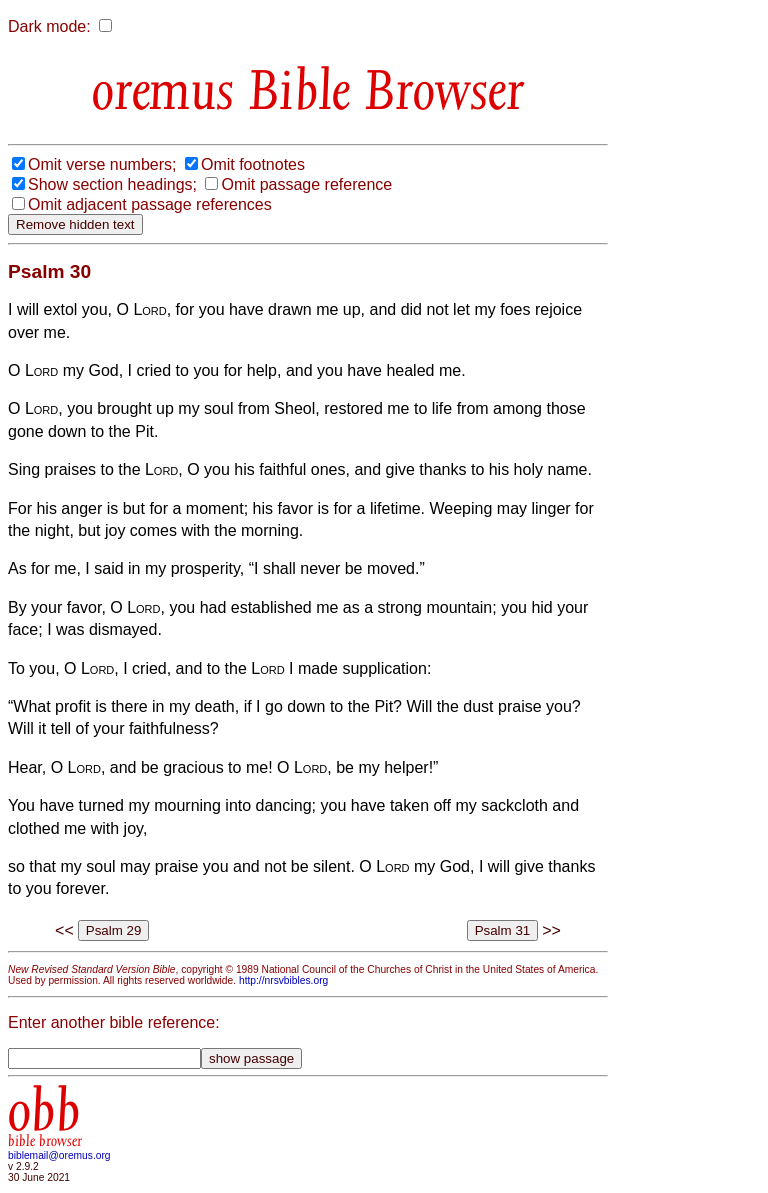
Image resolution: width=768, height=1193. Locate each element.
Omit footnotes (253, 164)
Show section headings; (112, 184)
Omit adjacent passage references (150, 204)
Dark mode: (49, 26)
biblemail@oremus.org (59, 1155)
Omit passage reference (306, 184)
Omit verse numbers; (102, 164)
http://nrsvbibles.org (283, 980)
